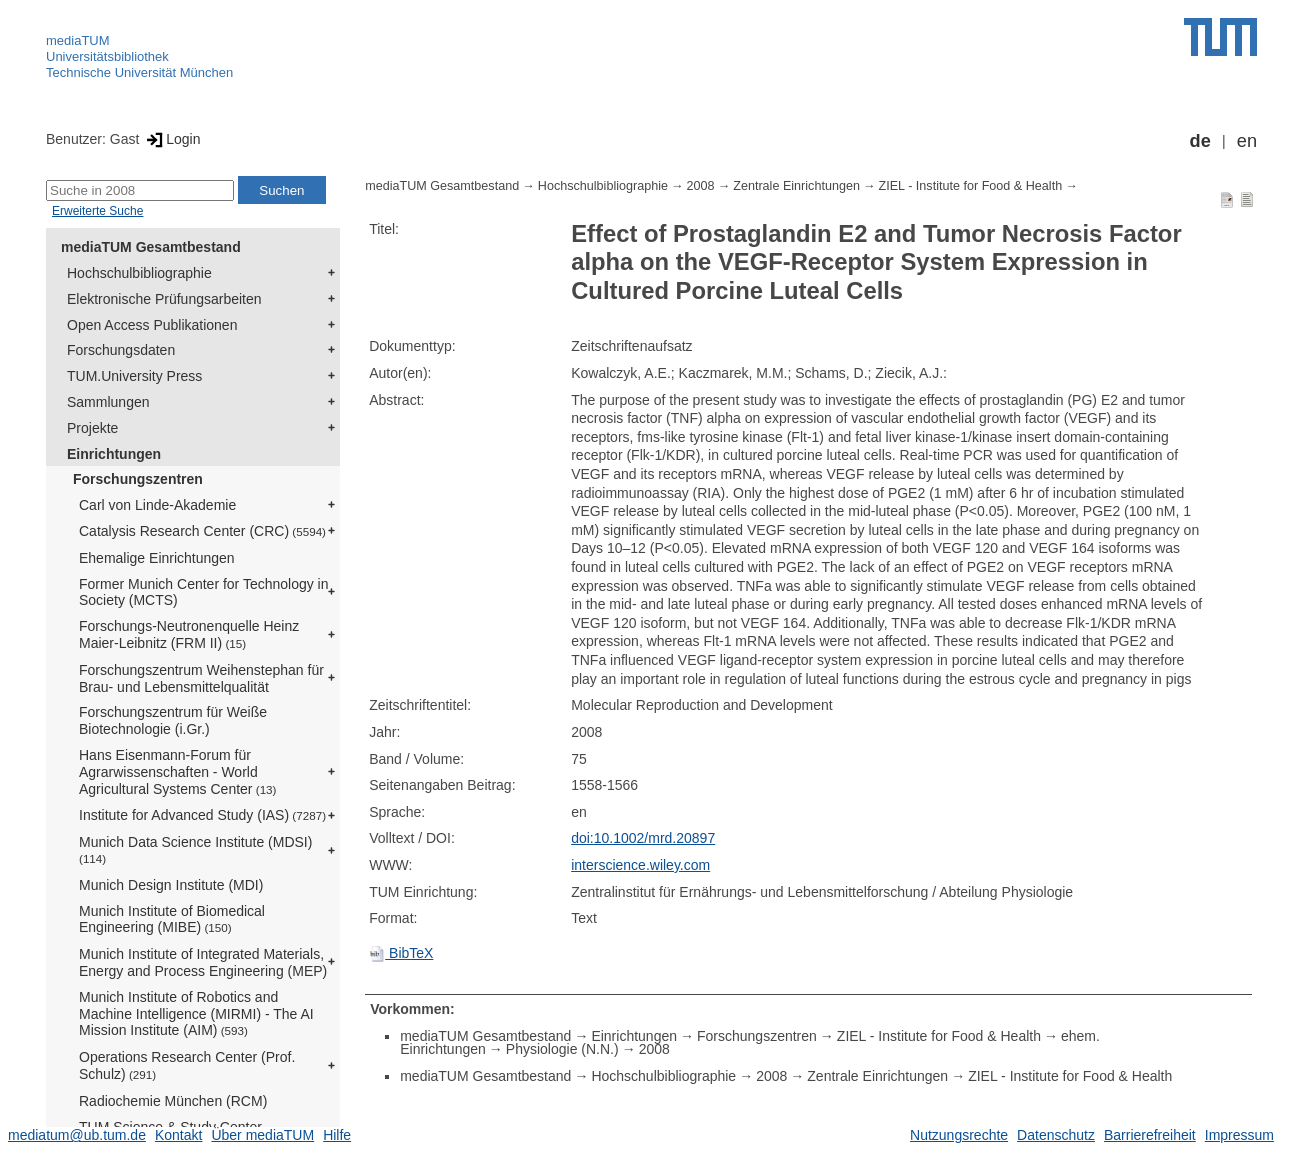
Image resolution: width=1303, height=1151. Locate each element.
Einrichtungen (114, 454)
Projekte (92, 428)
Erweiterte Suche (97, 211)
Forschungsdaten (121, 350)
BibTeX (401, 953)
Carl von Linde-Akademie (157, 505)
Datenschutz (1056, 1135)
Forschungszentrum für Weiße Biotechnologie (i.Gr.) (173, 720)
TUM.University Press (134, 376)
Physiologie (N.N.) (562, 1049)
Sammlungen (108, 402)
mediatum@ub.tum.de (77, 1135)
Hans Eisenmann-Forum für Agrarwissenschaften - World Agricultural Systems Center (177, 772)
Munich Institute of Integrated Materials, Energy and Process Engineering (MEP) (203, 962)
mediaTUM (78, 40)
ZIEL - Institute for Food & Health (971, 186)
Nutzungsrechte (959, 1135)
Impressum (1239, 1135)
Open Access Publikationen (152, 325)
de (1200, 141)
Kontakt (178, 1135)
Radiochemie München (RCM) (173, 1101)
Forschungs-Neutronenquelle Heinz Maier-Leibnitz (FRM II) (189, 634)
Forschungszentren (138, 479)
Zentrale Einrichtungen (796, 186)
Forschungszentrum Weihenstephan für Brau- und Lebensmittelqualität (201, 678)
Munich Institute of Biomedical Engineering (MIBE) (172, 919)
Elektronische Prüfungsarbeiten (164, 299)
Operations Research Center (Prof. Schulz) (187, 1065)
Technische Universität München (139, 72)
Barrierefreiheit (1150, 1135)
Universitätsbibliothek (107, 56)
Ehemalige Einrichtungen (157, 558)
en (1247, 141)
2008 (701, 186)
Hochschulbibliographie (139, 273)
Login (171, 139)
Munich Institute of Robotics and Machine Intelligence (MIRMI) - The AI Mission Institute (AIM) (196, 1014)
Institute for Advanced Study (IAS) (202, 815)
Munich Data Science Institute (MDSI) (195, 849)
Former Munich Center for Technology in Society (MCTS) (204, 592)
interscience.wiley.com (640, 865)
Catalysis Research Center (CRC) (202, 531)
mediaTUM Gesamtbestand (151, 247)
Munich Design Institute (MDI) (171, 885)
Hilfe (337, 1135)
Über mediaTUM (262, 1135)
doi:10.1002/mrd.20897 (643, 838)
